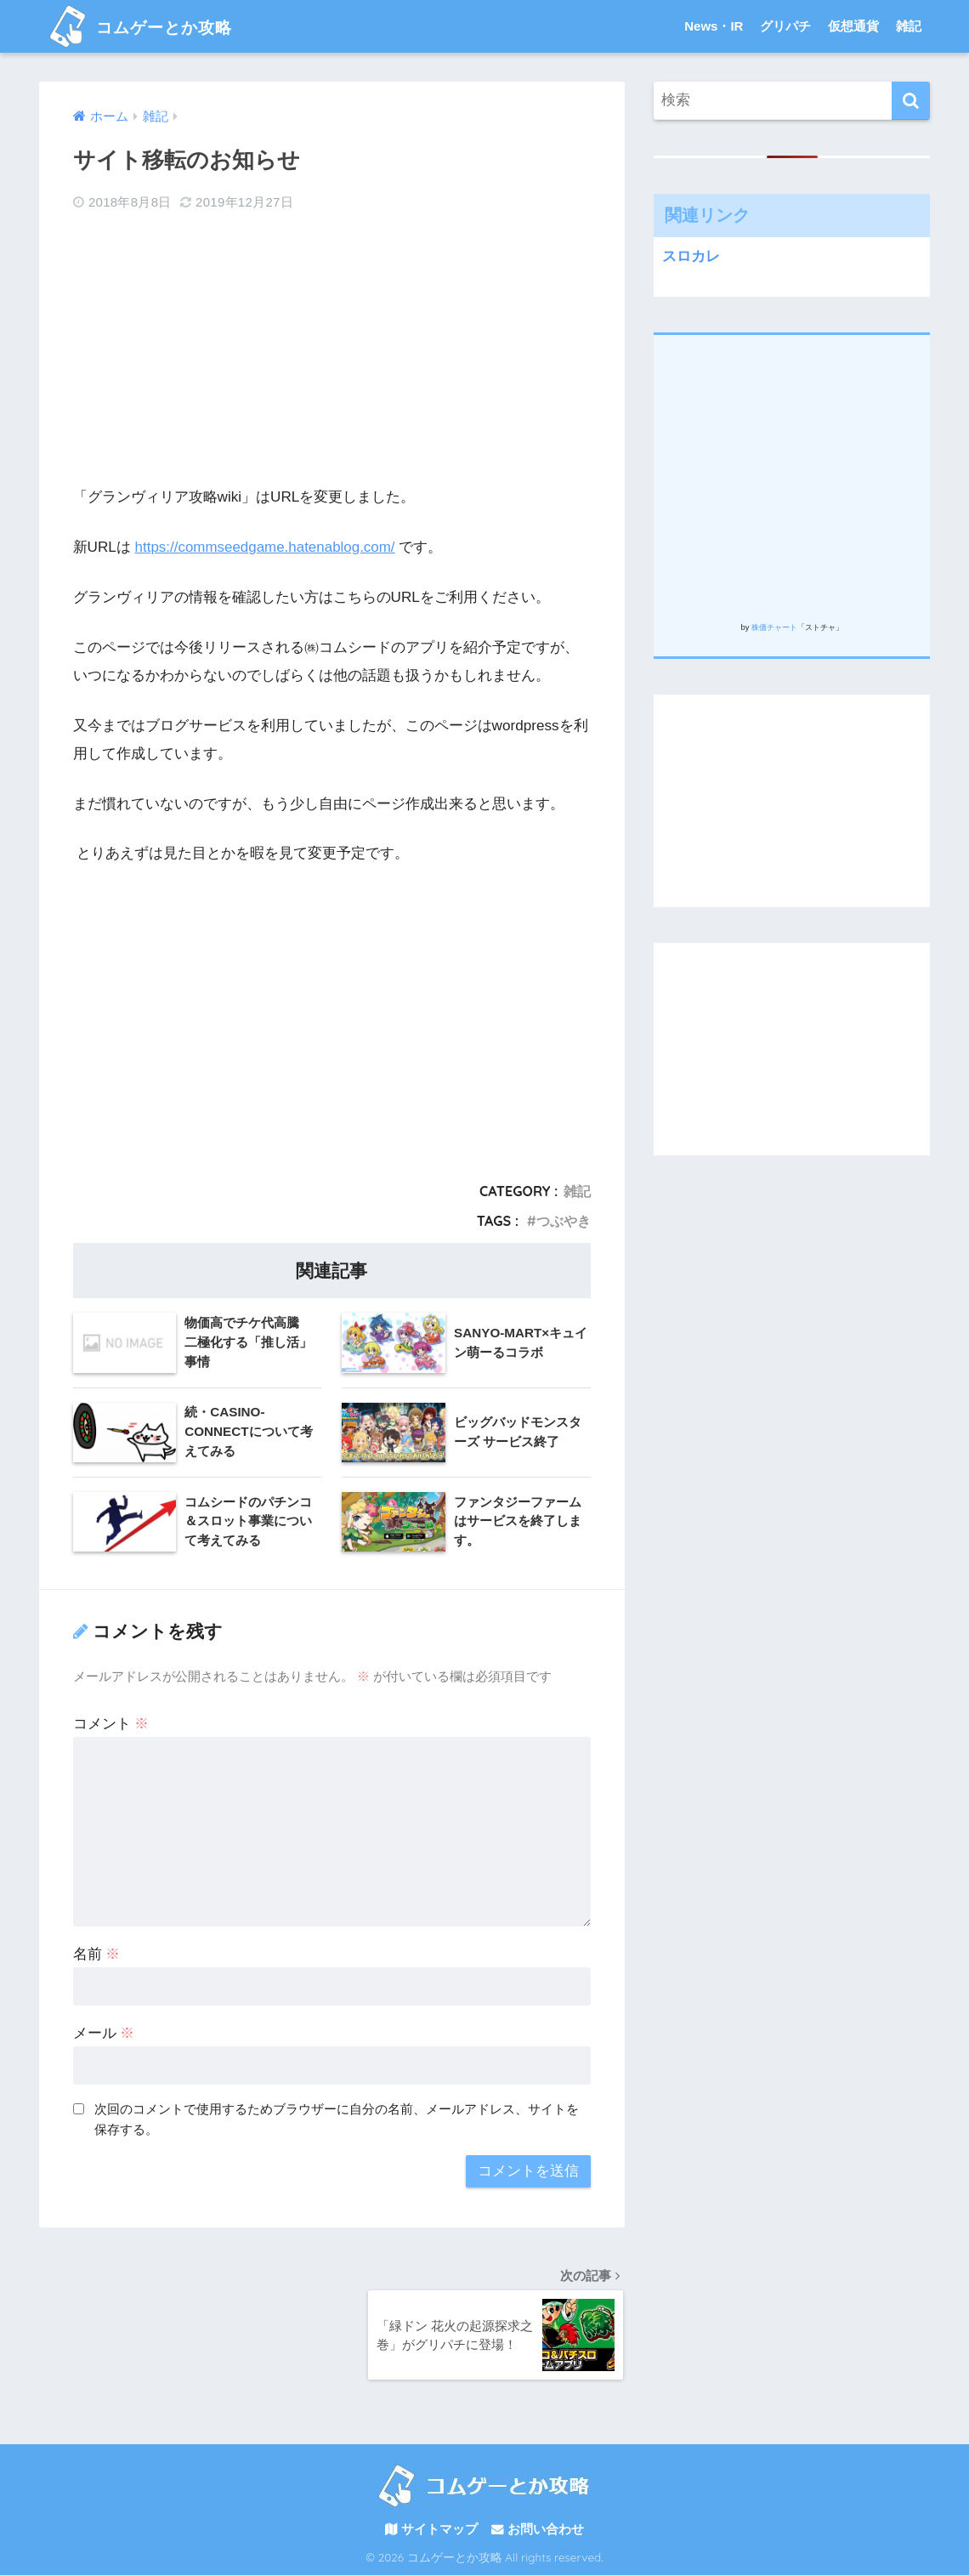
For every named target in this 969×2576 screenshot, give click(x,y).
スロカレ (691, 256)
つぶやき (563, 1219)
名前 (97, 1953)
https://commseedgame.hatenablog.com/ (266, 547)
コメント (111, 1723)
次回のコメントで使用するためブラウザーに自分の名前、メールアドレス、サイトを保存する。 (336, 2118)
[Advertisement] (332, 349)
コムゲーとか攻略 (153, 26)
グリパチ (785, 26)
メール (104, 2032)
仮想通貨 (853, 26)
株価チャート (774, 627)
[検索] (911, 101)
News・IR (713, 26)
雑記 (908, 26)
